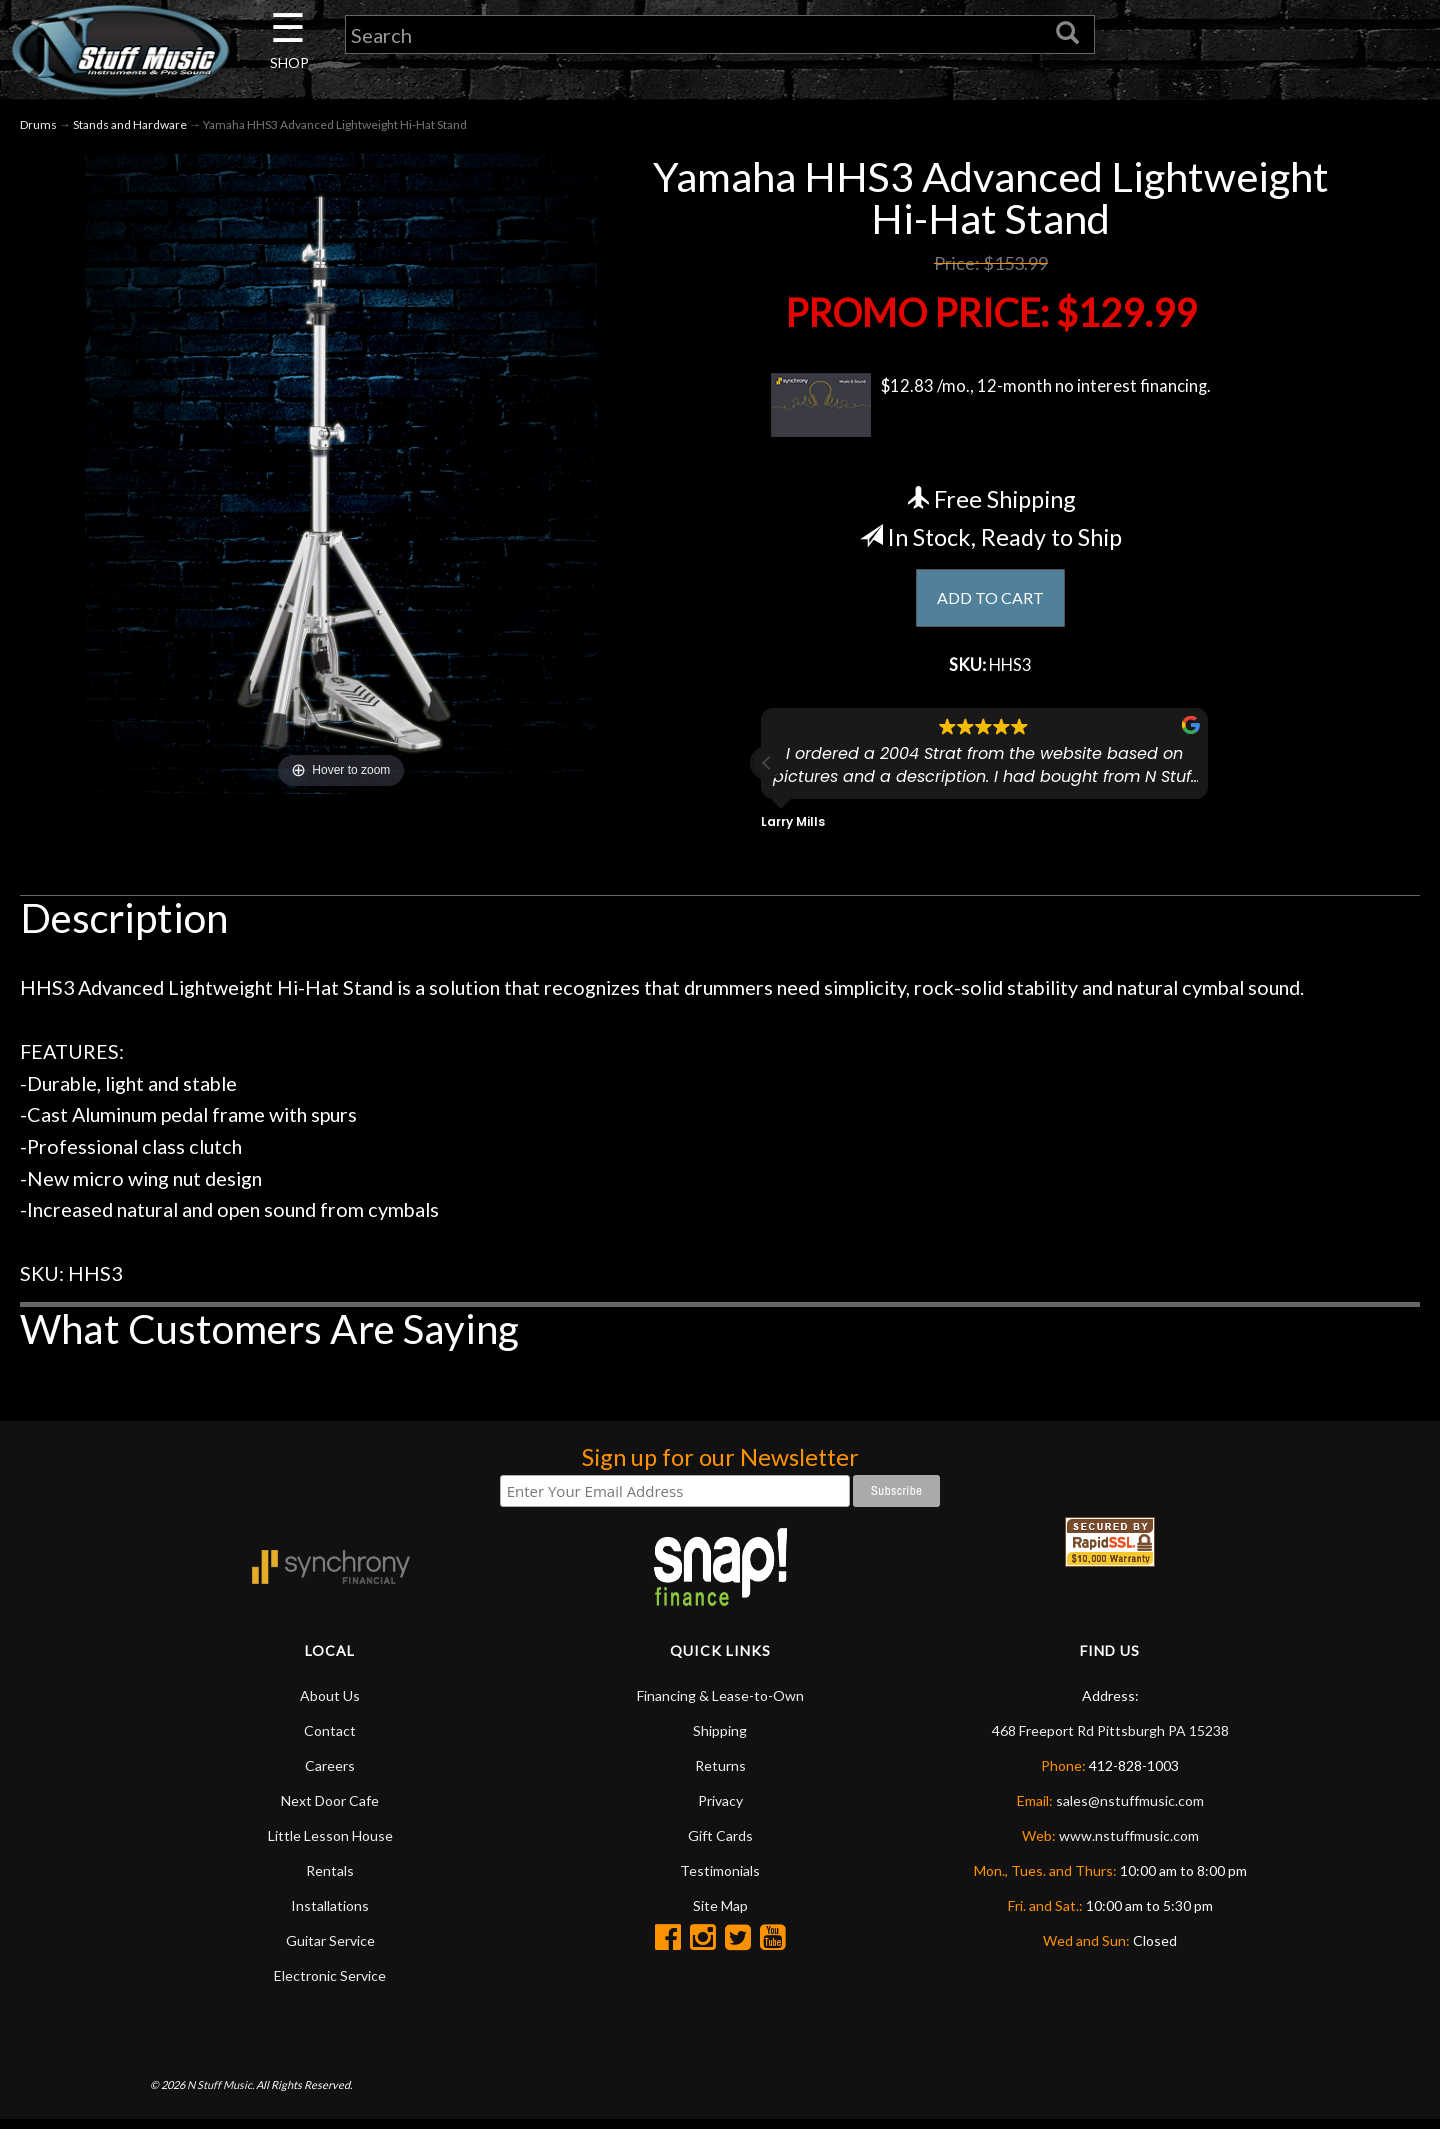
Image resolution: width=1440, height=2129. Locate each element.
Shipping (720, 1739)
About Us (330, 1704)
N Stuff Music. (220, 2093)
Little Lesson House (330, 1844)
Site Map (720, 1914)
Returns (720, 1774)
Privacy (720, 1809)
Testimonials (720, 1879)
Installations (330, 1914)
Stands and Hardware (130, 128)
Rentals (330, 1879)
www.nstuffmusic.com (1129, 1844)
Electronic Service (330, 1984)
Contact (330, 1739)
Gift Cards (720, 1844)
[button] (767, 772)
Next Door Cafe (330, 1809)
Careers (330, 1774)
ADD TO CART (990, 603)
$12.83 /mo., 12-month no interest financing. (990, 409)
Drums (38, 128)
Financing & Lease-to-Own (720, 1704)
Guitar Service (330, 1949)
